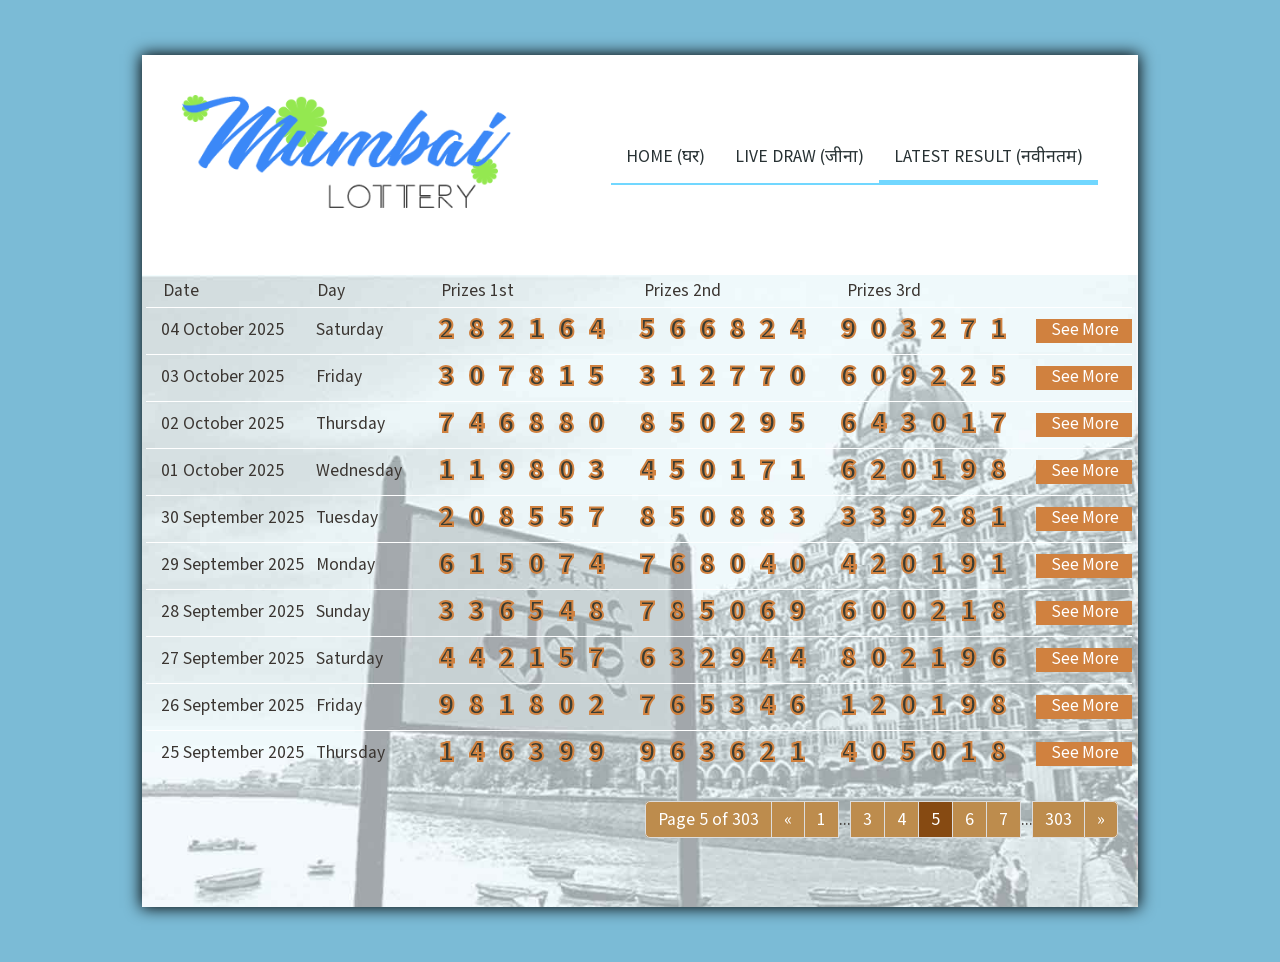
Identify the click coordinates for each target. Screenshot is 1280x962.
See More (1085, 330)
